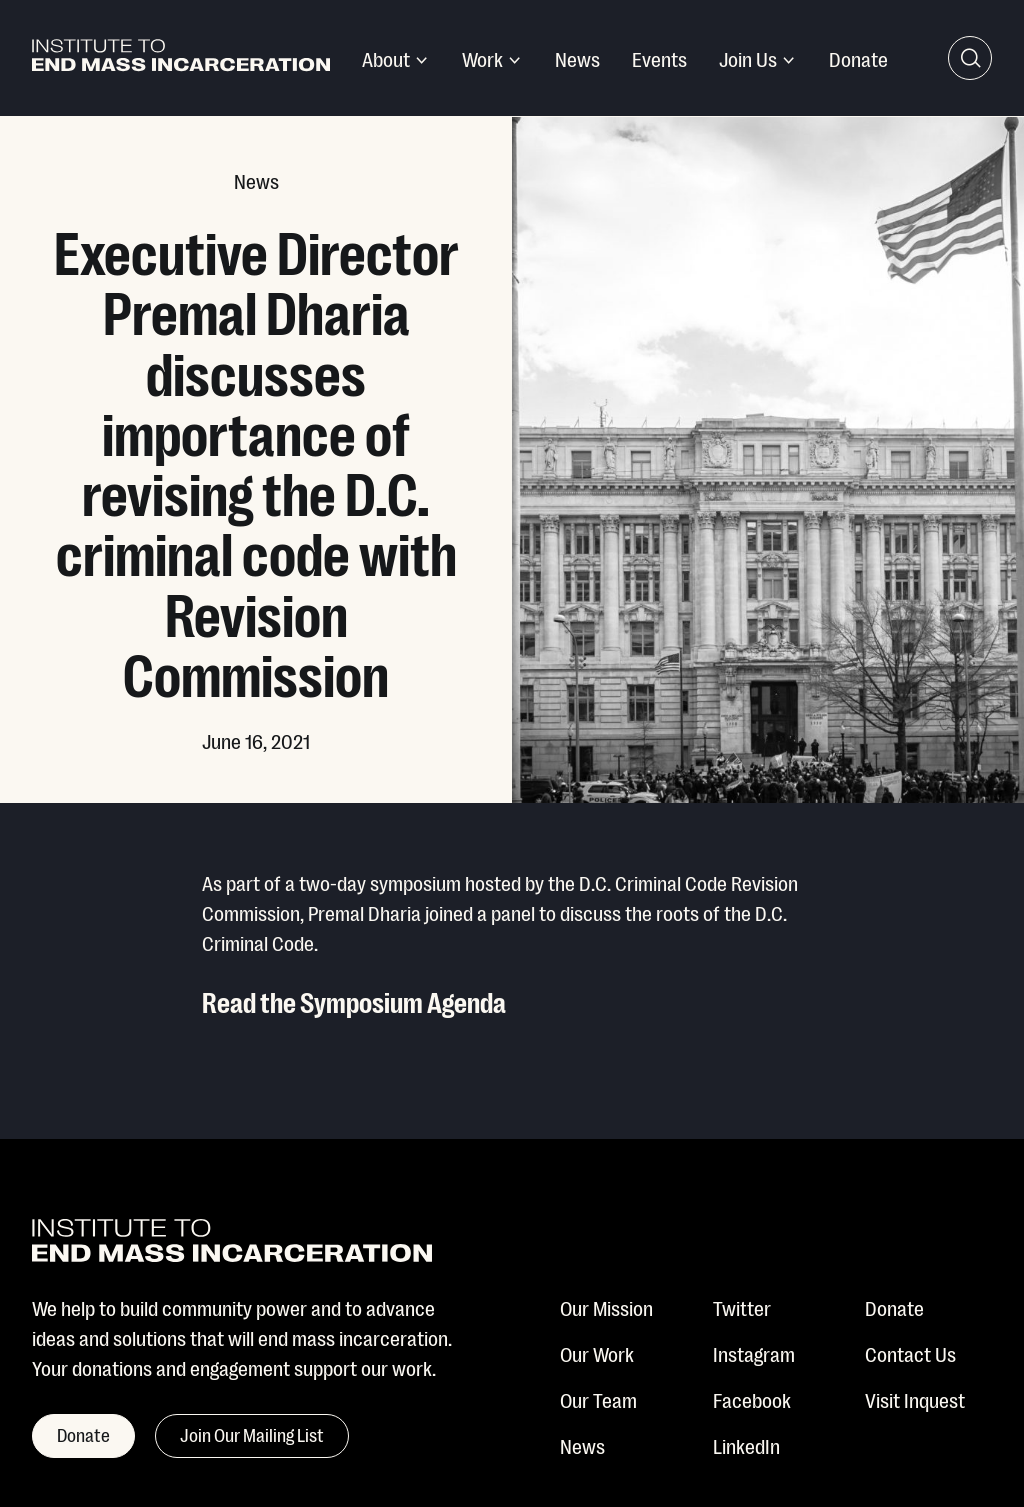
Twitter (742, 1307)
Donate (858, 58)
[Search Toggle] (970, 58)
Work (482, 58)
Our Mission (606, 1307)
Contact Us (910, 1353)
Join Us (748, 58)
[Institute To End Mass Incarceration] (181, 58)
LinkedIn (746, 1445)
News (577, 58)
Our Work (597, 1353)
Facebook (752, 1399)
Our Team (598, 1399)
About (386, 58)
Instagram (754, 1353)
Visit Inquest (915, 1399)
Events (659, 58)
